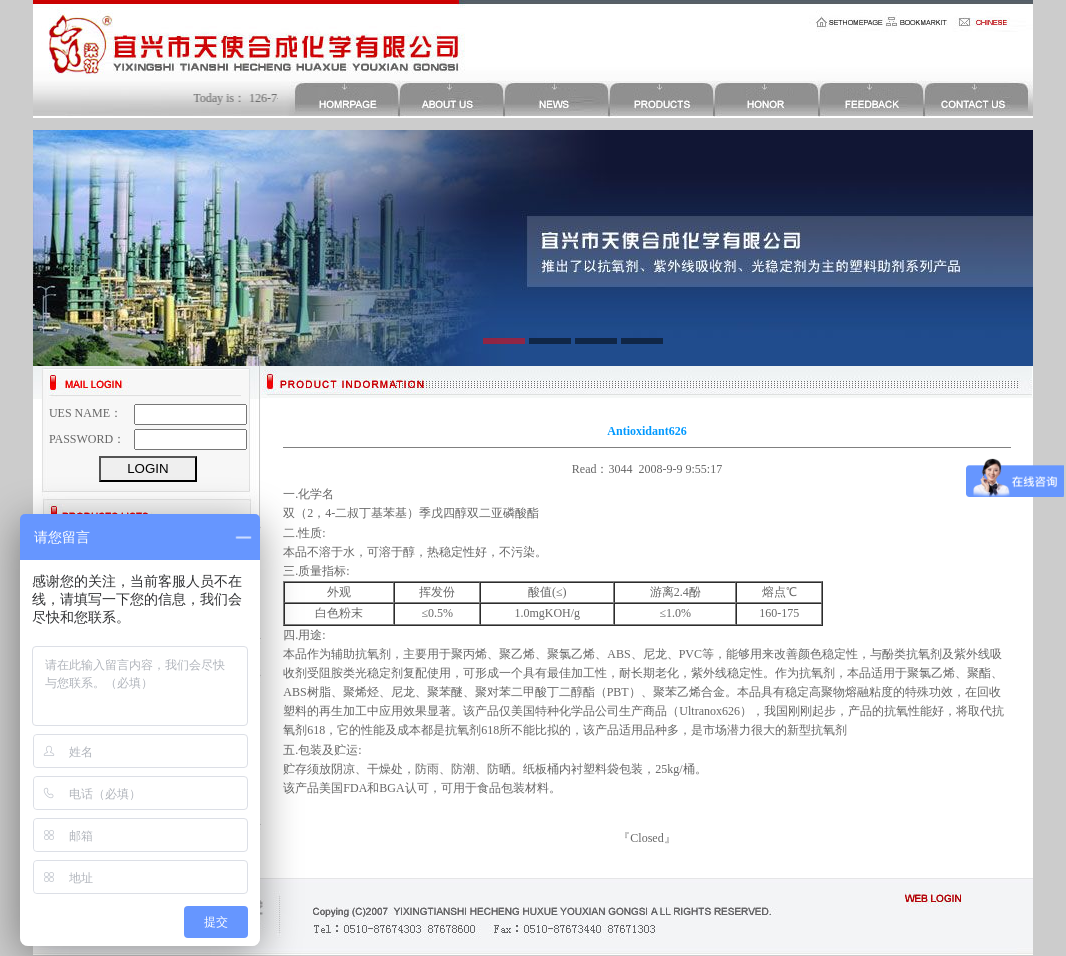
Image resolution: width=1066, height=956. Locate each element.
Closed (646, 838)
